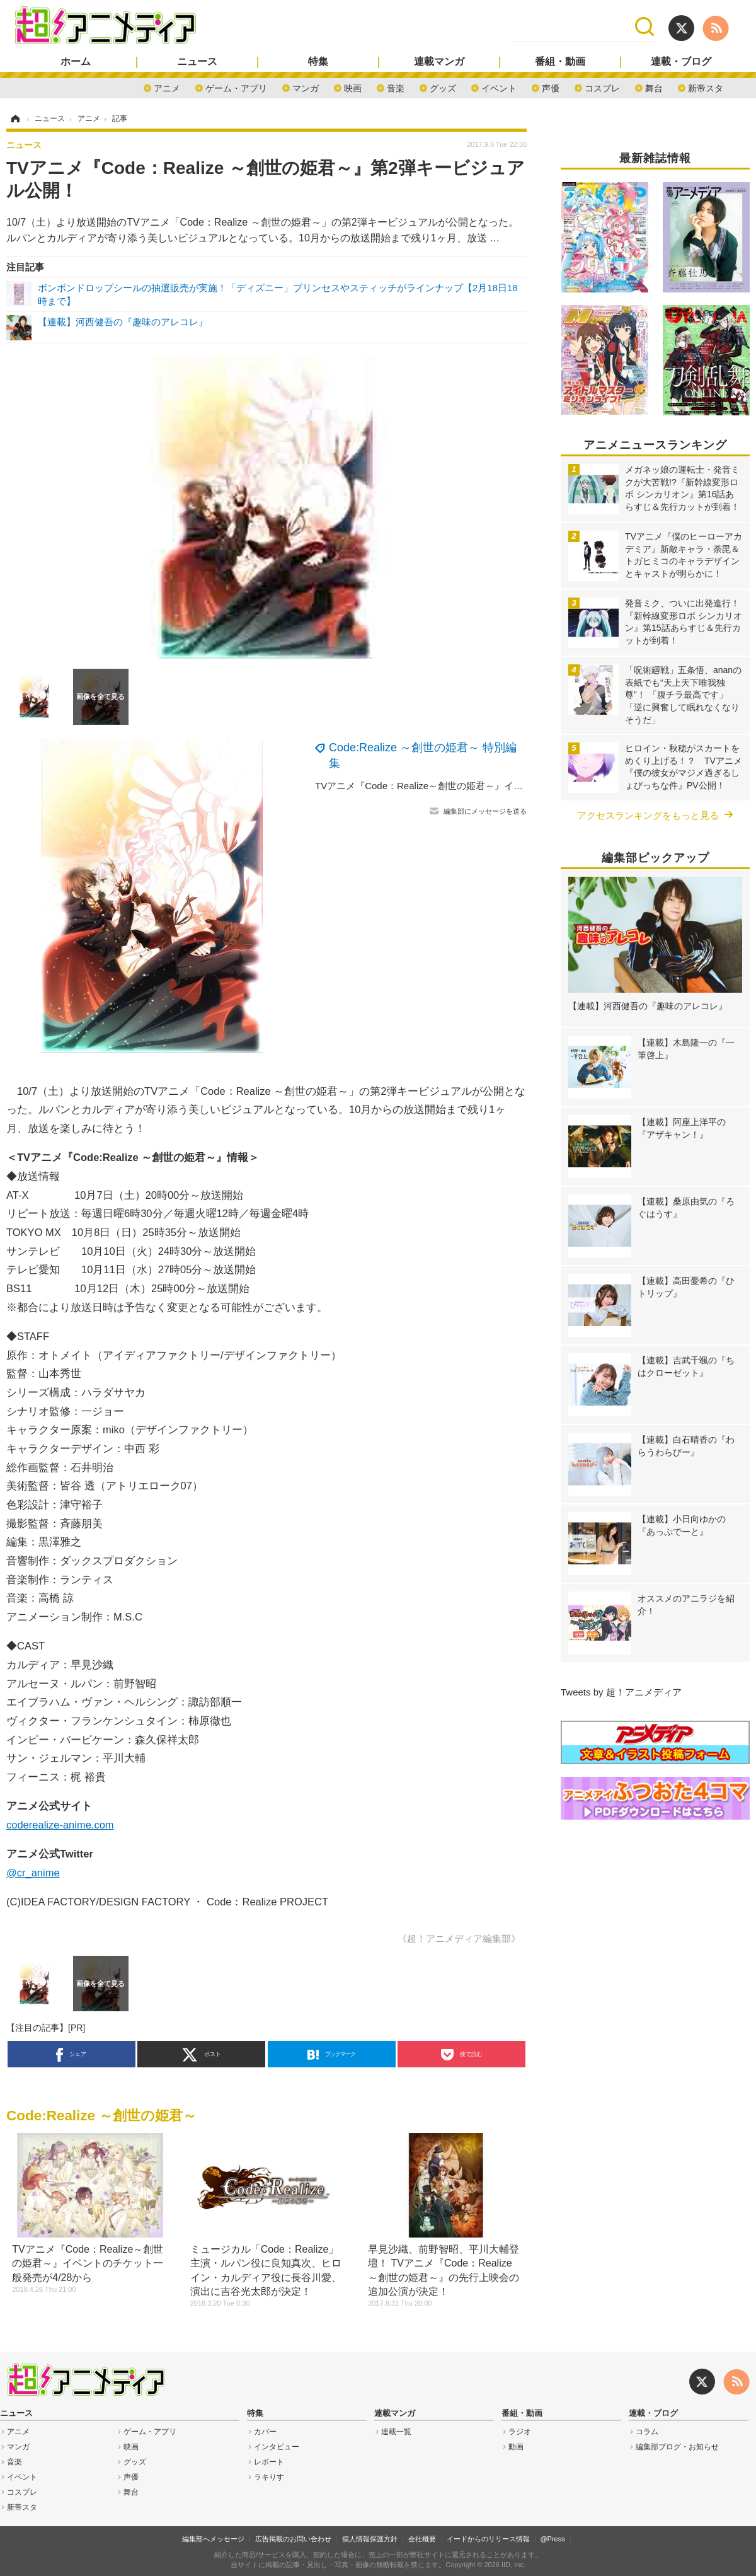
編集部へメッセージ (213, 2539)
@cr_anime (33, 1872)
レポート (269, 2462)
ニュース (197, 62)
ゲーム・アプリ (236, 87)
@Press (552, 2539)
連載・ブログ (681, 62)
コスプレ (602, 87)
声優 (550, 87)
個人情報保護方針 (370, 2539)
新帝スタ (705, 87)
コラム (647, 2431)
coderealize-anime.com (60, 1824)
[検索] (573, 26)
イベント (499, 87)
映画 (353, 87)
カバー (265, 2431)
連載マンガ (439, 62)
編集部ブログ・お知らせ (677, 2446)
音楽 (395, 87)
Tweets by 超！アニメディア (621, 1692)
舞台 (654, 87)
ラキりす (269, 2477)
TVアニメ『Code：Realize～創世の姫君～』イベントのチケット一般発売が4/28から (494, 785)
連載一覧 (396, 2431)
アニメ (167, 87)
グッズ (443, 87)
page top (731, 2551)
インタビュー (276, 2446)
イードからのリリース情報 (488, 2539)
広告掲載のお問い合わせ (293, 2539)
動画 (516, 2446)
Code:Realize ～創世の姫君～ (101, 2115)
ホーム (75, 62)
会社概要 (422, 2539)
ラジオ (519, 2431)
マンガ (305, 87)
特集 (318, 62)
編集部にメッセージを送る (485, 811)
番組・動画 (560, 62)
